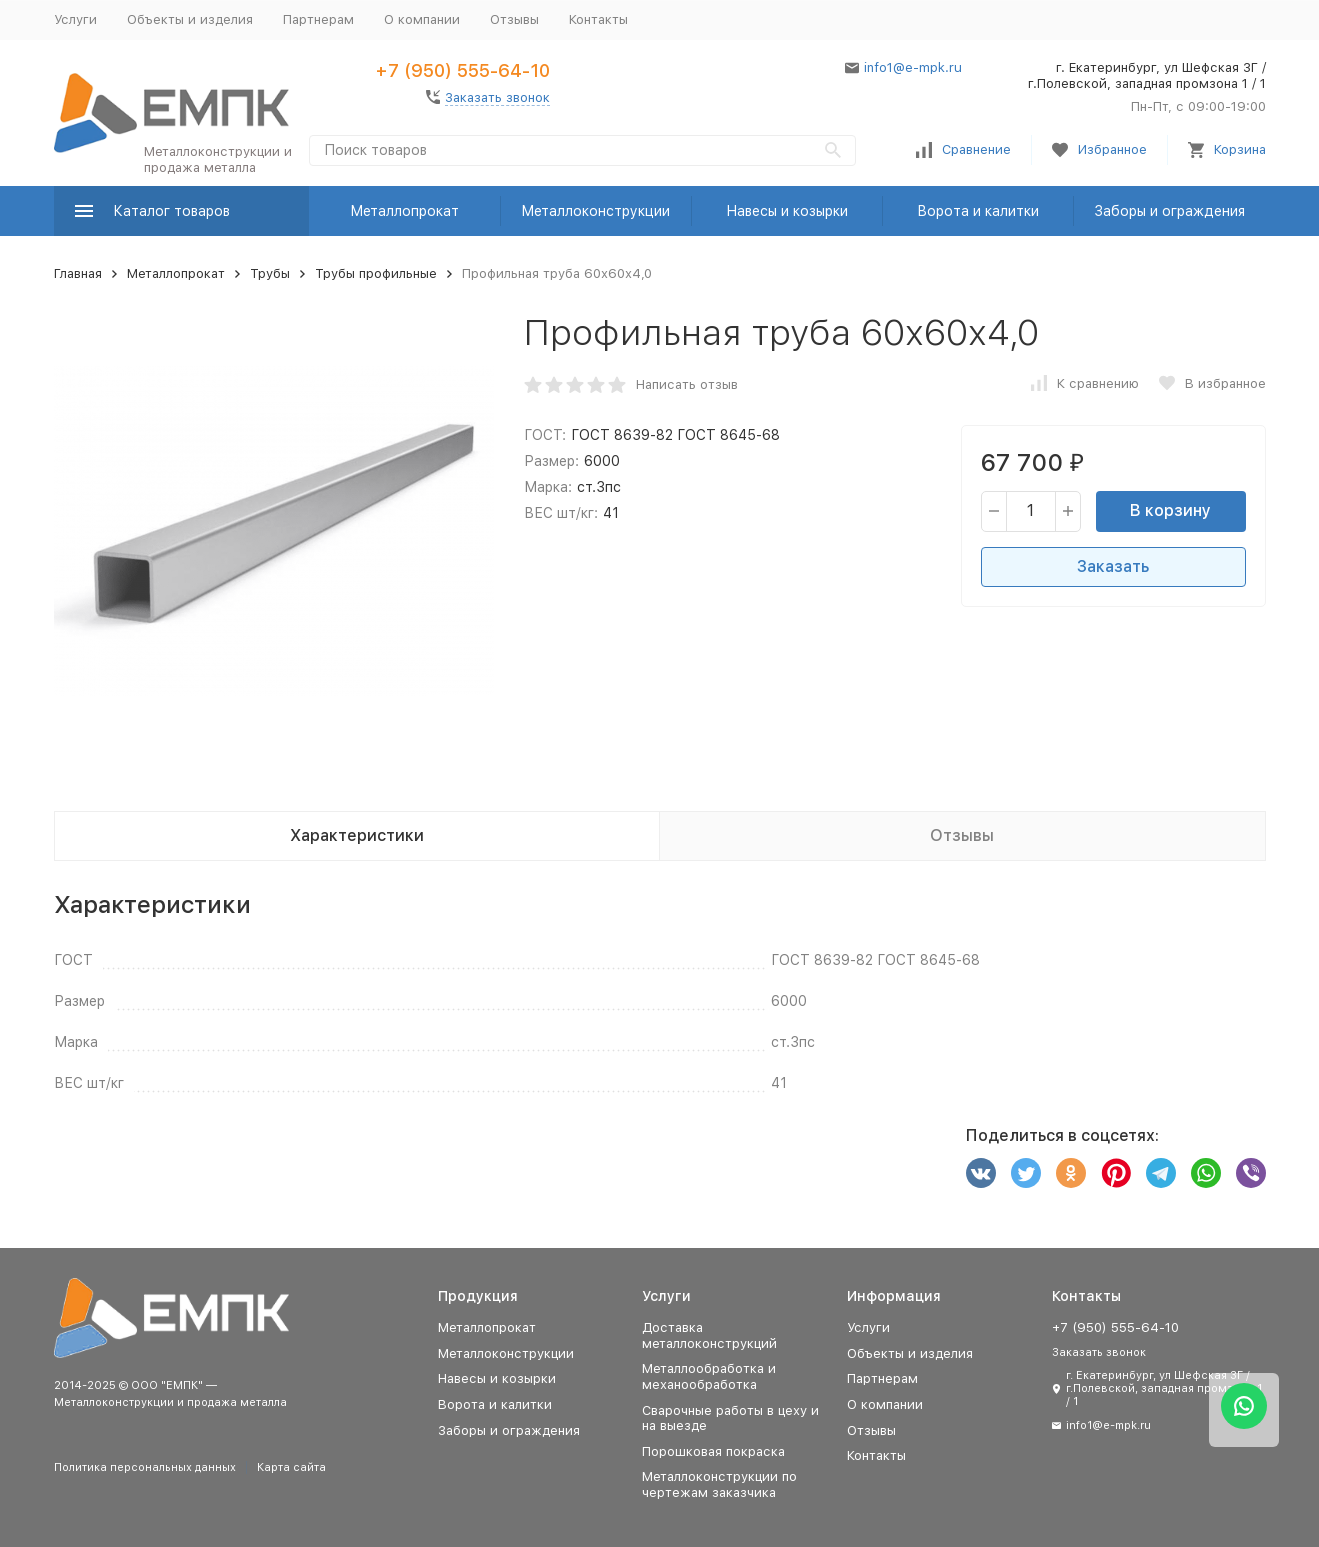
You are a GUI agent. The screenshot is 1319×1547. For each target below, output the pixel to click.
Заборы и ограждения (1169, 211)
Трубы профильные (376, 273)
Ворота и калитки (978, 211)
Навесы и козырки (787, 211)
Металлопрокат (404, 211)
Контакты (598, 19)
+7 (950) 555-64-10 (462, 70)
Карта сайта (291, 1467)
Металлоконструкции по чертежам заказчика (719, 1484)
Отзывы (514, 19)
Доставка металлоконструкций (709, 1335)
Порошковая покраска (713, 1451)
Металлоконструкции (595, 211)
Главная (78, 273)
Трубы (270, 273)
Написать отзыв (687, 384)
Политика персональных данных (145, 1467)
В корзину (1170, 510)
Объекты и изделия (190, 19)
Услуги (75, 19)
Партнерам (318, 19)
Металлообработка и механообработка (709, 1376)
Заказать (1113, 566)
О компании (422, 19)
